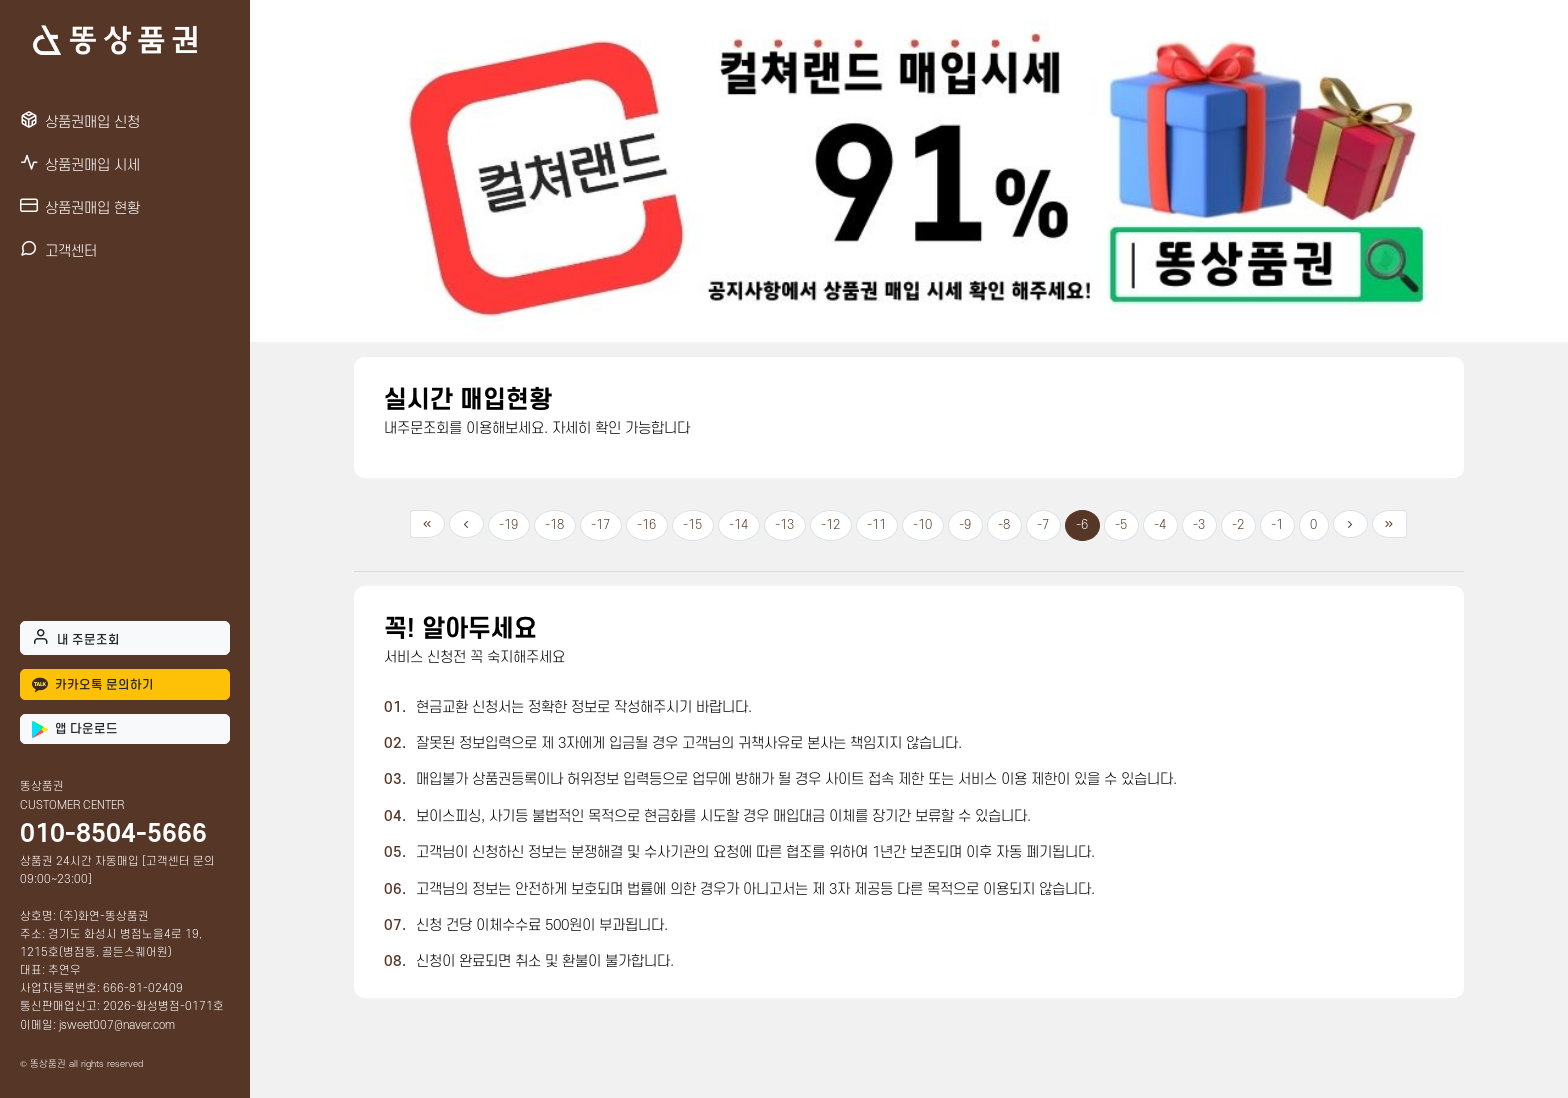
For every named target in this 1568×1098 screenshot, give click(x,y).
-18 (554, 525)
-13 (784, 525)
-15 (692, 525)
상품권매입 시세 (80, 163)
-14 (738, 525)
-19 (508, 525)
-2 (1238, 525)
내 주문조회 (76, 637)
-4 (1160, 525)
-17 (600, 525)
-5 (1121, 525)
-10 (922, 525)
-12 (830, 525)
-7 (1043, 525)
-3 (1199, 525)
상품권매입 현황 (80, 206)
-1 (1277, 525)
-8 (1004, 525)
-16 (646, 525)
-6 (1082, 525)
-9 (965, 525)
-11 (876, 525)
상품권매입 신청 (80, 120)
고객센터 (58, 249)
